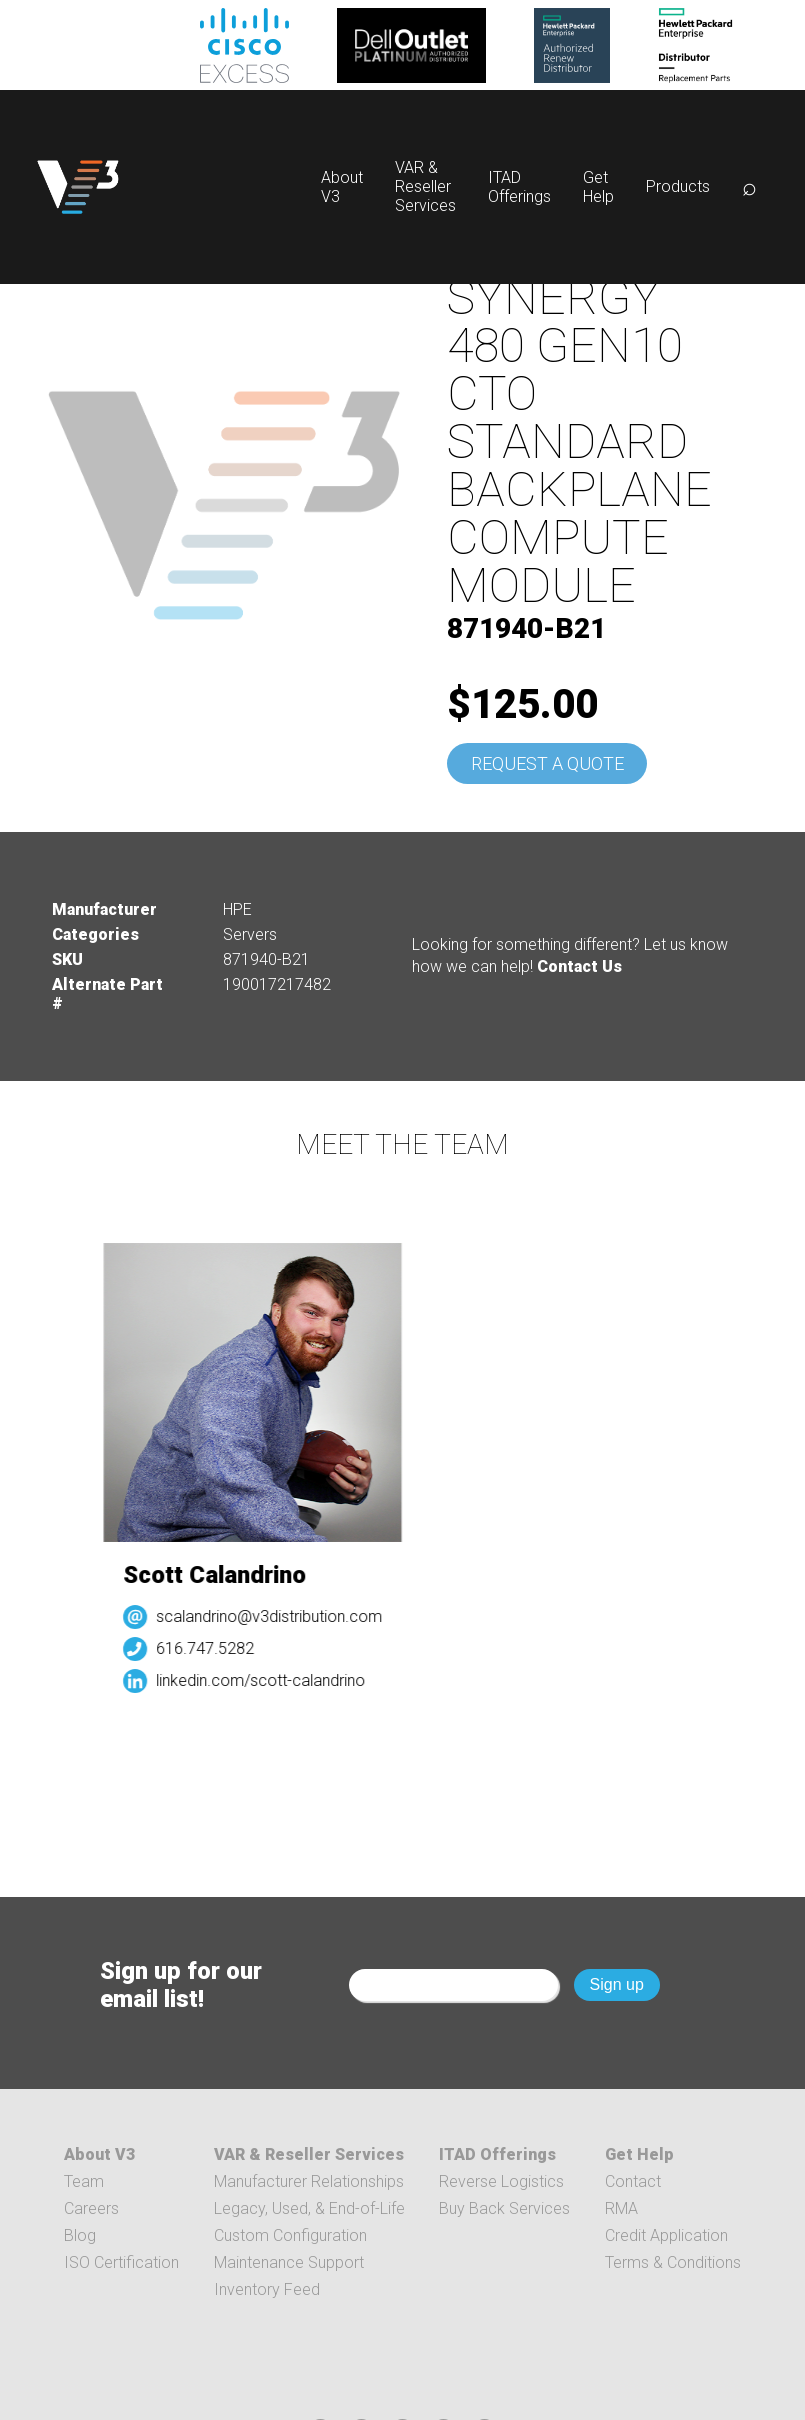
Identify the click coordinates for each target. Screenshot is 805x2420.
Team (84, 2181)
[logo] (78, 187)
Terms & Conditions (673, 2262)
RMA (621, 2208)
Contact (633, 2181)
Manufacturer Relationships (309, 2181)
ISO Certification (121, 2262)
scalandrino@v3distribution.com (274, 1616)
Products (678, 186)
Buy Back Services (504, 2208)
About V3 (99, 2154)
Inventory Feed (267, 2289)
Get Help (598, 187)
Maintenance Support (289, 2262)
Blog (80, 2235)
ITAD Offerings (519, 187)
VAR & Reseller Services (425, 186)
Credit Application (666, 2235)
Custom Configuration (290, 2235)
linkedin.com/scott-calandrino (265, 1680)
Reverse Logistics (501, 2181)
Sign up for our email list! (181, 1985)
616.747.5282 (210, 1648)
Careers (91, 2208)
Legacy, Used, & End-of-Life (309, 2208)
